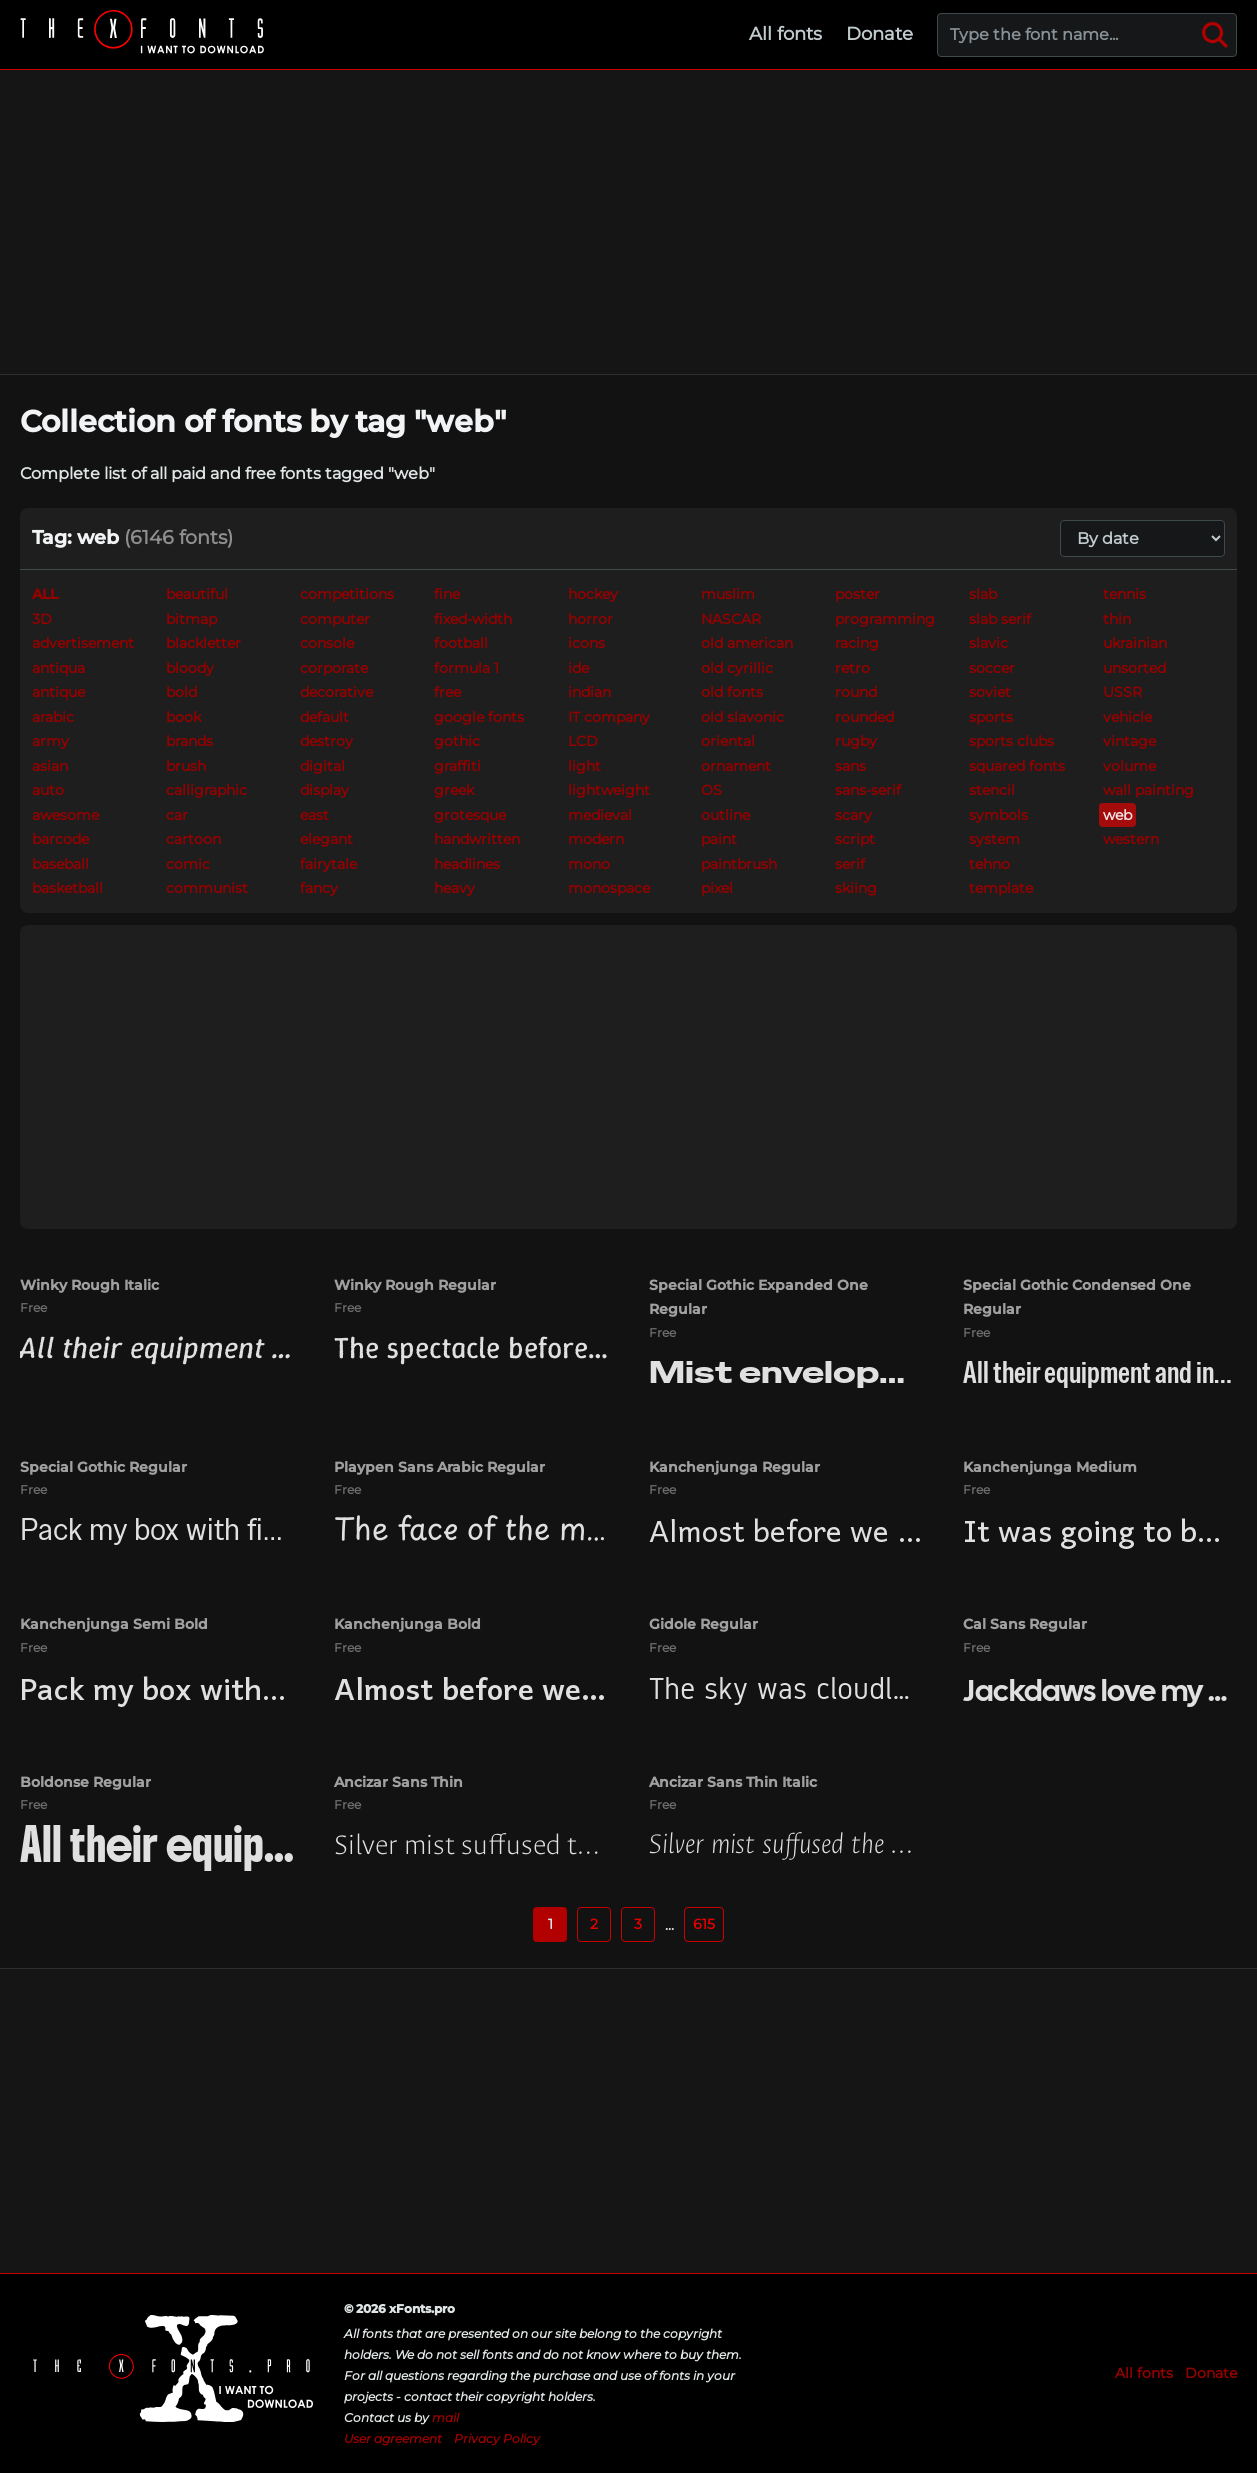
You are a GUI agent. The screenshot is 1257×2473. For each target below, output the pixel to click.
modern (596, 839)
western (1131, 839)
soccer (992, 668)
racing (857, 643)
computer (335, 619)
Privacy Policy (497, 2438)
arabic (53, 717)
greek (454, 790)
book (183, 717)
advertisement (83, 643)
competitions (347, 594)
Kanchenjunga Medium (1050, 1467)
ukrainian (1135, 643)
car (177, 815)
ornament (736, 766)
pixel (717, 888)
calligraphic (206, 790)
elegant (326, 839)
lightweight (609, 790)
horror (590, 619)
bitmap (191, 619)
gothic (457, 741)
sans (850, 766)
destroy (326, 741)
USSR (1122, 692)
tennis (1124, 594)
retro (852, 668)
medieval (600, 815)
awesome (65, 815)
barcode (60, 839)
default (324, 717)
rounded (864, 717)
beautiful (197, 594)
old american (747, 643)
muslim (728, 594)
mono (589, 864)
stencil (992, 790)
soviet (990, 692)
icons (586, 643)
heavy (454, 888)
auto (48, 790)
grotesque (470, 815)
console (327, 643)
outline (725, 815)
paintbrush (739, 864)
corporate (334, 668)
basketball (67, 888)
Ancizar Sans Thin (398, 1782)
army (50, 741)
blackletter (203, 643)
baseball (60, 864)
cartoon (193, 839)
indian (589, 692)
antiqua (58, 668)
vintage (1129, 741)
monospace (609, 888)
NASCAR (731, 619)
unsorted (1134, 668)
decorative (336, 692)
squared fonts (1017, 766)
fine (447, 594)
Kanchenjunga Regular (734, 1467)
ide (578, 668)
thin (1117, 619)
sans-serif (868, 790)
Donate (879, 34)
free (447, 692)
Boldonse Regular (85, 1782)
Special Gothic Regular (103, 1467)
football (461, 643)
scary (853, 815)
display (324, 790)
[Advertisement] (629, 222)
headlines (467, 864)
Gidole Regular (703, 1624)
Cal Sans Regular (1025, 1624)
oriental (728, 741)
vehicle (1127, 717)
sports (991, 717)
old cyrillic (737, 668)
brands (189, 741)
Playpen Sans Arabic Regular (439, 1467)
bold (181, 692)
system (994, 839)
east (314, 815)
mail (445, 2417)
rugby (856, 741)
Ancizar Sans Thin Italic (733, 1782)
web (1117, 815)
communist (207, 888)
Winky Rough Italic (89, 1285)
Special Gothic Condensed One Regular (1077, 1297)
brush (186, 766)
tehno (989, 864)
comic (188, 864)
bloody (190, 668)
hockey (593, 594)
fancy (319, 888)
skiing (856, 888)
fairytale (328, 864)
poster (857, 594)
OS (711, 790)
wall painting (1148, 790)
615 (704, 1924)
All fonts (785, 34)
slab (983, 594)
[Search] (1215, 35)
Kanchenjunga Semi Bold (114, 1624)
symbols (998, 815)
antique (58, 692)
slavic (988, 643)
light (584, 766)
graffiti (457, 766)
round (856, 692)
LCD (583, 741)
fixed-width (473, 619)
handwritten (477, 839)
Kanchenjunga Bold (407, 1624)
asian (50, 766)
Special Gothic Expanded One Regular (758, 1297)
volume (1129, 766)
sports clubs (1011, 741)
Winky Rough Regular (415, 1285)
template (1001, 888)
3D (42, 619)
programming (885, 619)
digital (322, 766)
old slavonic (742, 717)
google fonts (479, 717)
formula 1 (466, 668)
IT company (609, 717)
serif (850, 864)
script (855, 839)
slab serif (1000, 619)
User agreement (393, 2438)
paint (719, 839)
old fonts (732, 692)
